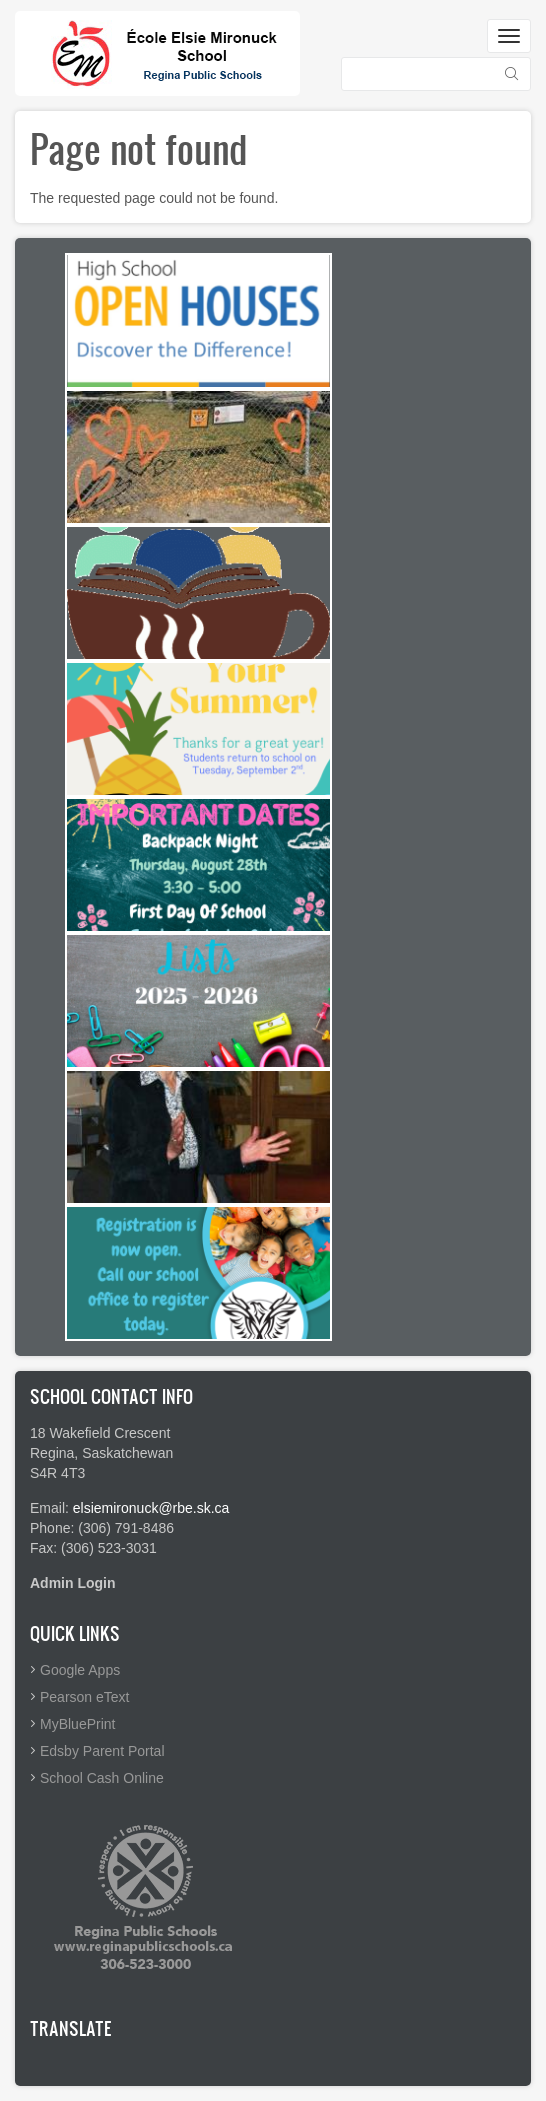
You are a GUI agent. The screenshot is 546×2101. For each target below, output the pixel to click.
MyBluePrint (77, 1724)
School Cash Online (102, 1778)
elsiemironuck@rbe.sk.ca (151, 1508)
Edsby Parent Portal (102, 1751)
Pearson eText (85, 1697)
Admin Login (73, 1583)
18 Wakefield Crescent (100, 1433)
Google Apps (80, 1670)
